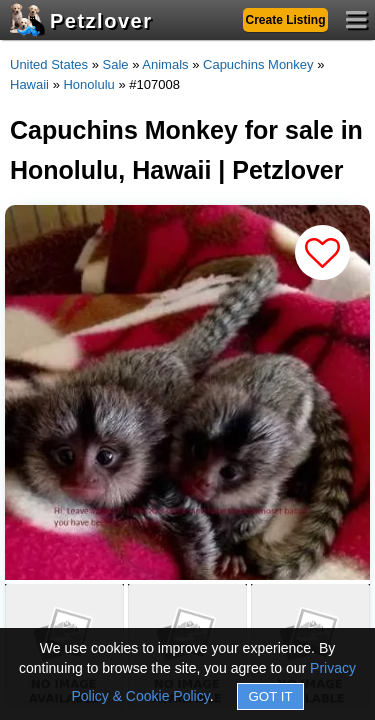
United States (49, 64)
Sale (116, 64)
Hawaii (29, 84)
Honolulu (88, 84)
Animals (165, 64)
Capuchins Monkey (258, 64)
